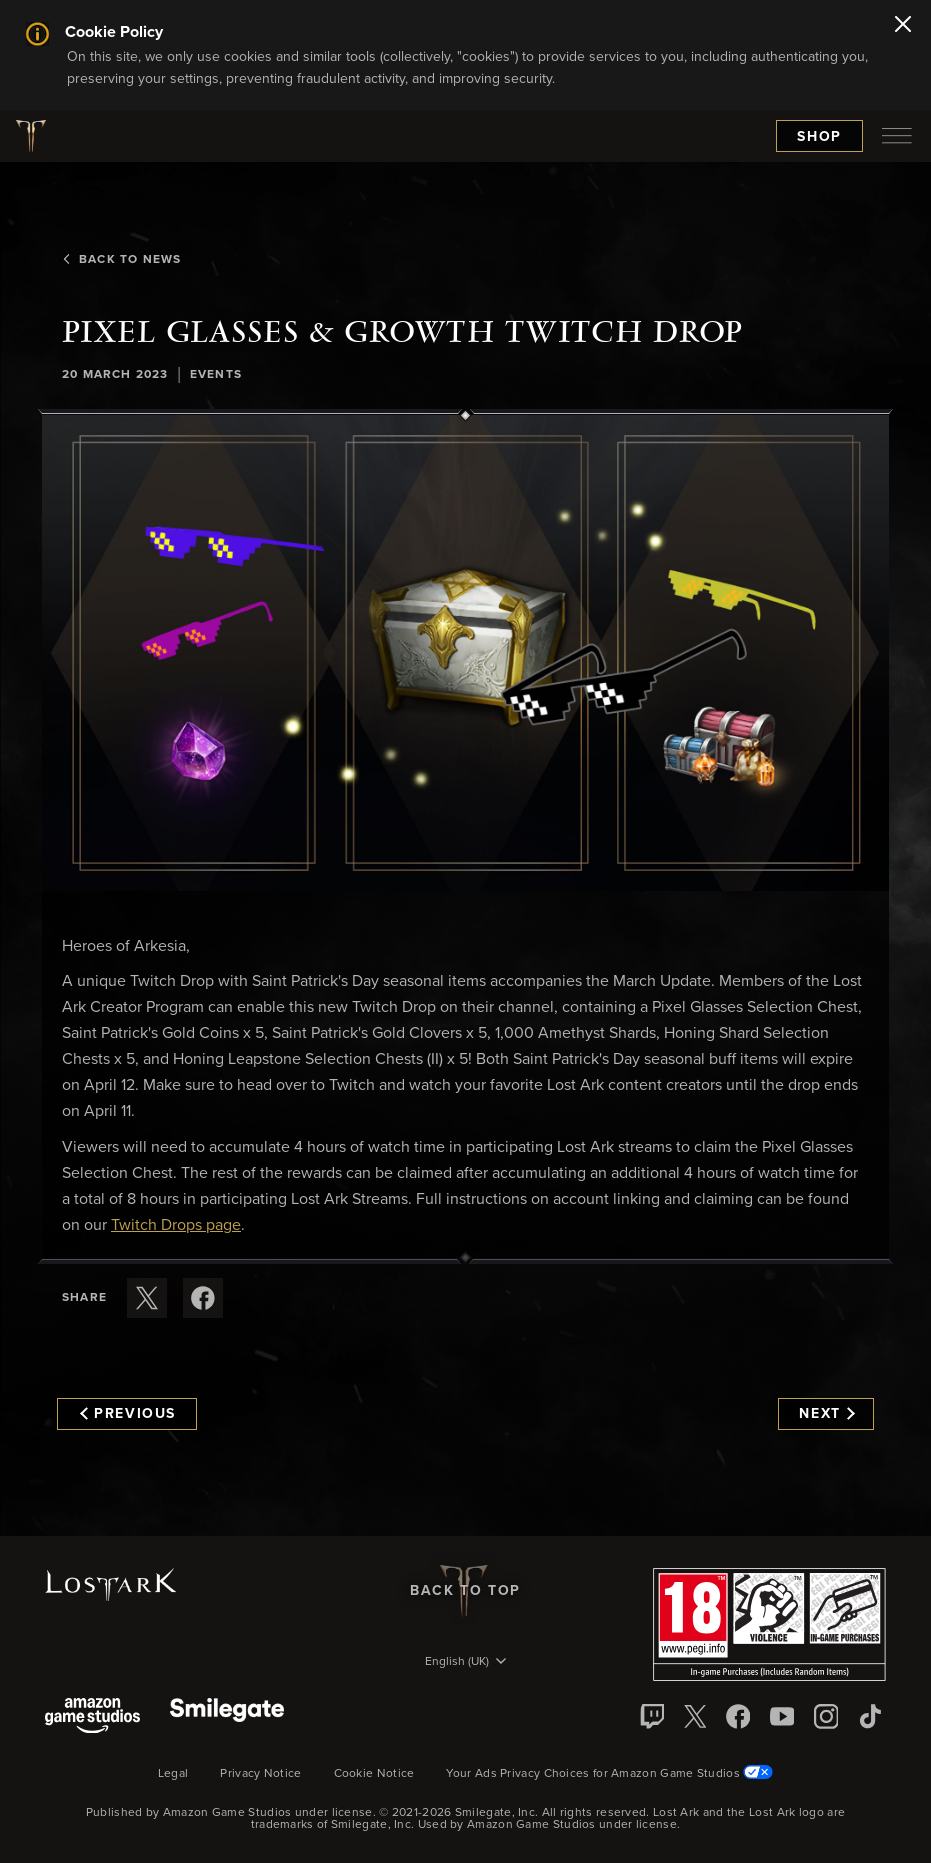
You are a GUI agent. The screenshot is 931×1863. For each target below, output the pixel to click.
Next (826, 1414)
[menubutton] (897, 136)
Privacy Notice (260, 1774)
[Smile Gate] (227, 1717)
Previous (128, 1414)
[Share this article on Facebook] (203, 1298)
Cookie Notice (374, 1774)
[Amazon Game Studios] (92, 1717)
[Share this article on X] (147, 1298)
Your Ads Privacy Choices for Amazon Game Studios (609, 1774)
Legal (173, 1774)
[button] (465, 653)
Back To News (121, 260)
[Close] (903, 26)
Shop (819, 137)
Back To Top (465, 1591)
